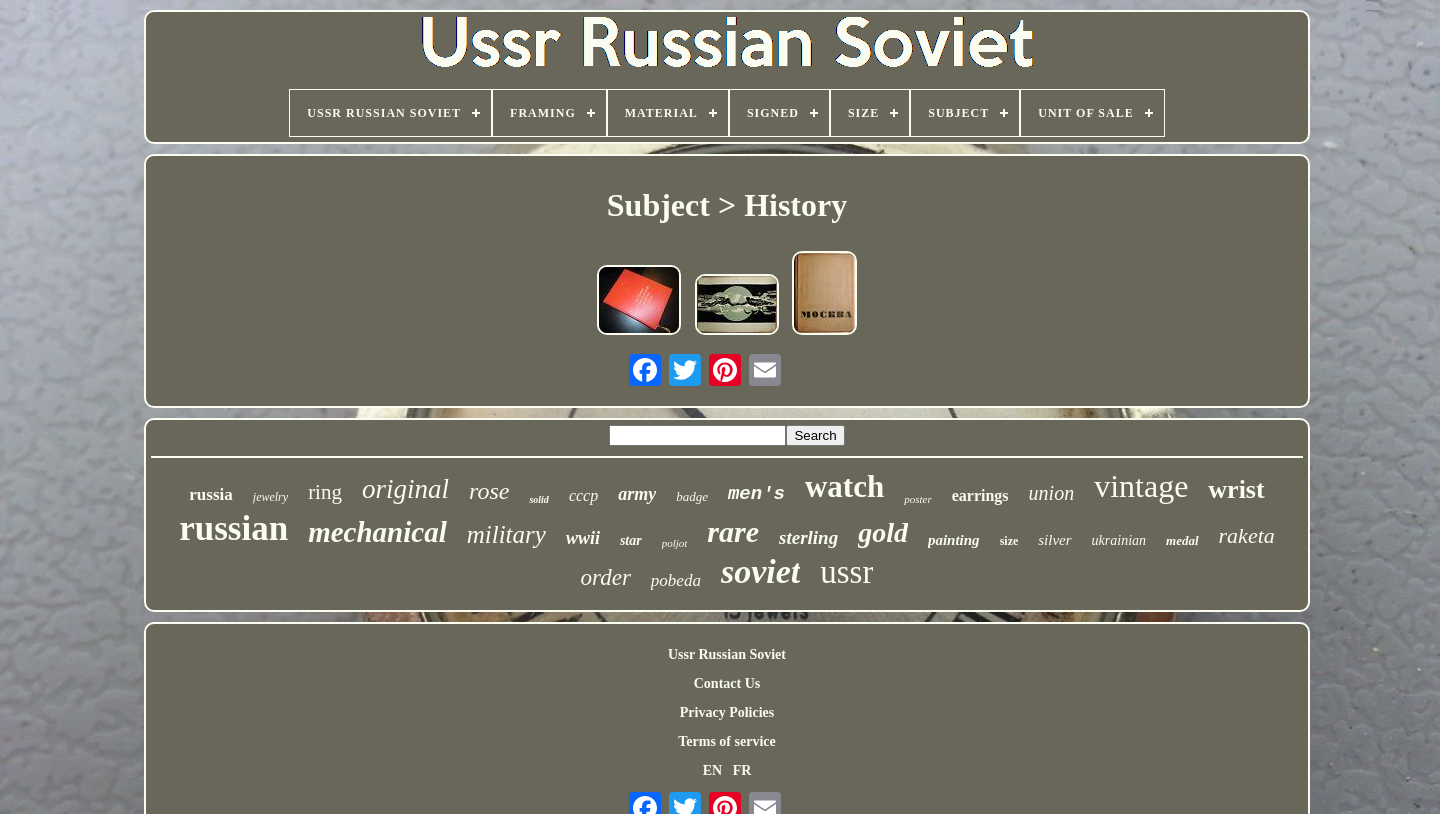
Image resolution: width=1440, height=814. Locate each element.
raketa (1247, 535)
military (506, 534)
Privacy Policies (727, 712)
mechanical (377, 532)
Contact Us (727, 683)
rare (733, 531)
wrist (1236, 489)
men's (756, 494)
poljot (675, 543)
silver (1054, 540)
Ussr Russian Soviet (727, 654)
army (637, 494)
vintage (1141, 486)
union (1052, 493)
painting (954, 540)
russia (210, 494)
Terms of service (726, 741)
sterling (808, 537)
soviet (760, 571)
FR (742, 770)
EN (712, 770)
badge (692, 496)
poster (918, 499)
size (1009, 541)
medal (1182, 540)
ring (325, 492)
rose (489, 491)
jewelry (270, 497)
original (405, 489)
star (631, 540)
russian (233, 528)
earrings (980, 495)
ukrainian (1119, 540)
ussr (846, 572)
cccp (583, 495)
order (606, 577)
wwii (583, 538)
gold (883, 532)
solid (538, 499)
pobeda (676, 580)
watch (844, 486)
